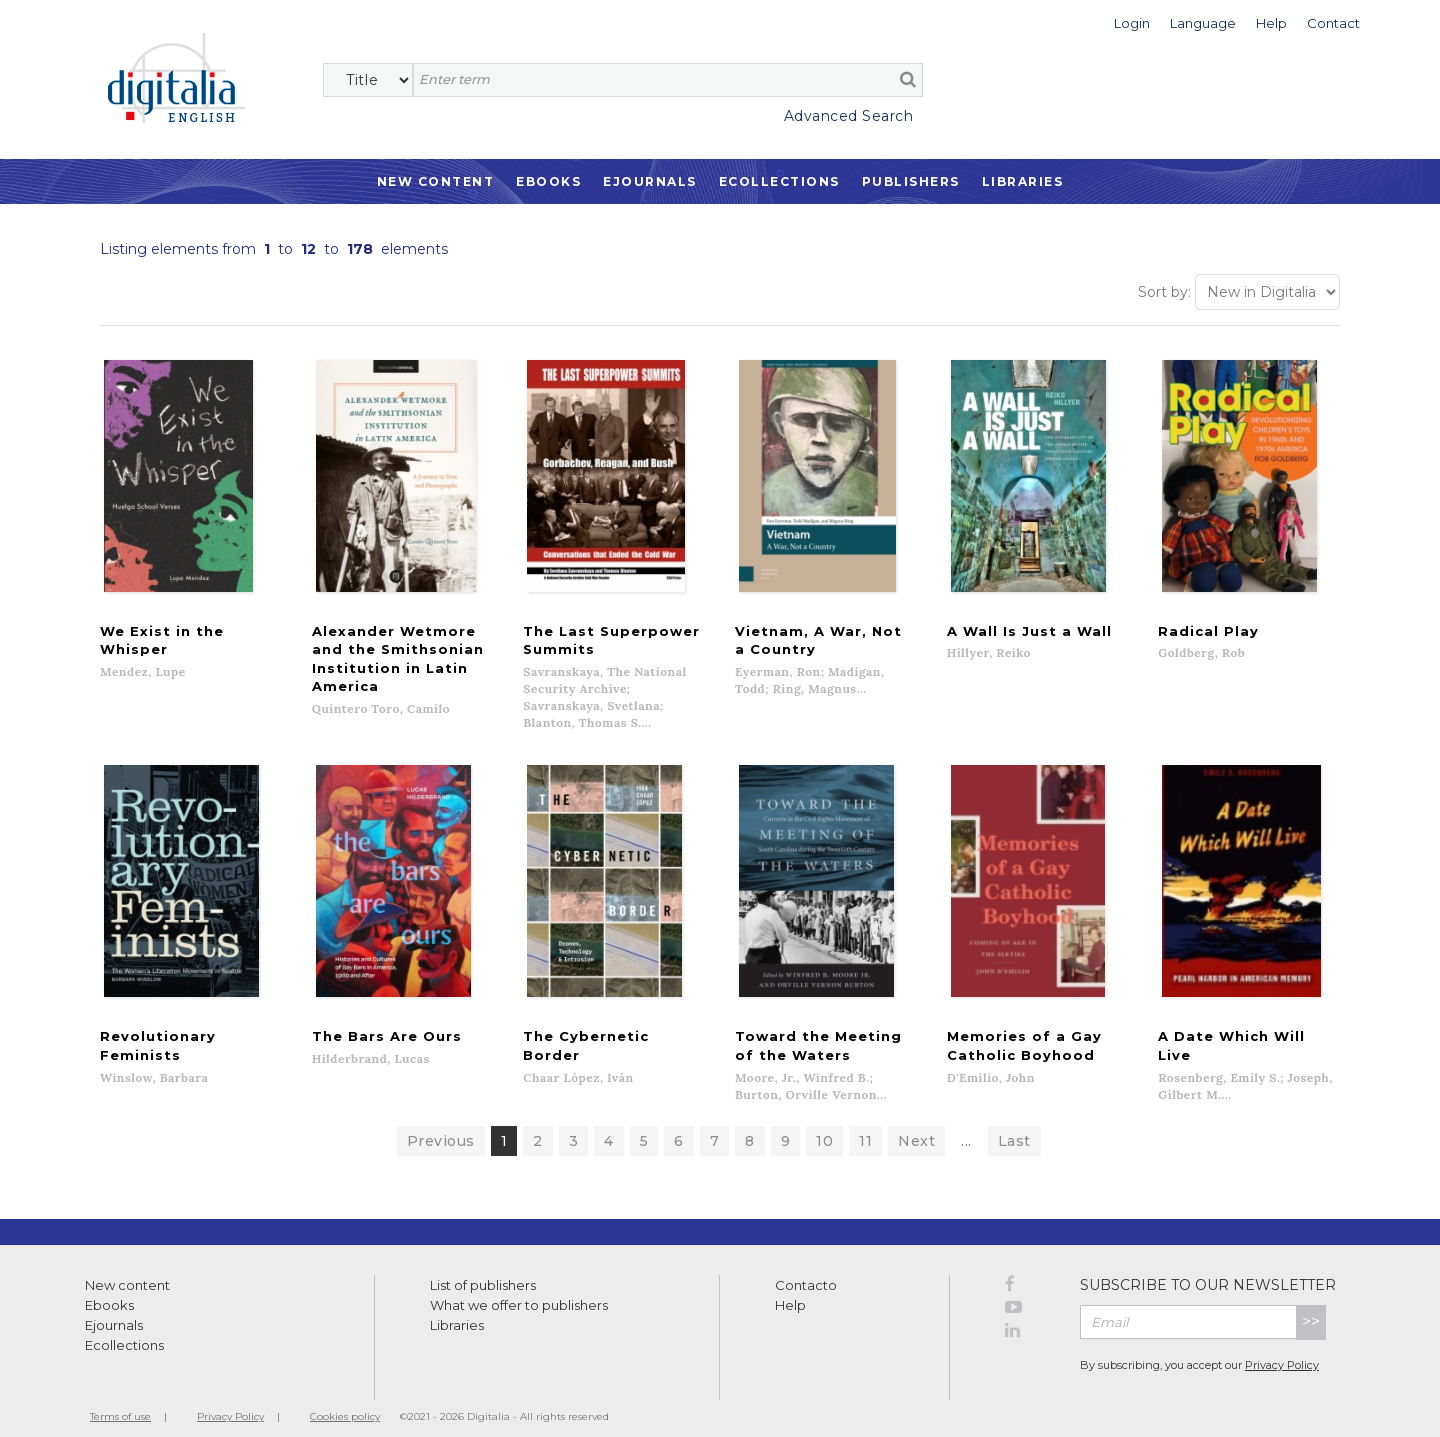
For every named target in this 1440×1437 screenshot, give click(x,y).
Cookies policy (345, 1399)
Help (790, 1288)
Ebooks (548, 181)
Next (916, 1124)
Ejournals (650, 181)
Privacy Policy (1282, 1348)
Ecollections (779, 181)
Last (1014, 1124)
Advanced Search (849, 116)
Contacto (806, 1268)
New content (127, 1268)
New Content (436, 181)
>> (1311, 1304)
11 (865, 1124)
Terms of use (120, 1399)
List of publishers (483, 1268)
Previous (441, 1124)
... (966, 1124)
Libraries (1023, 181)
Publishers (911, 181)
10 (824, 1124)
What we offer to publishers (519, 1288)
